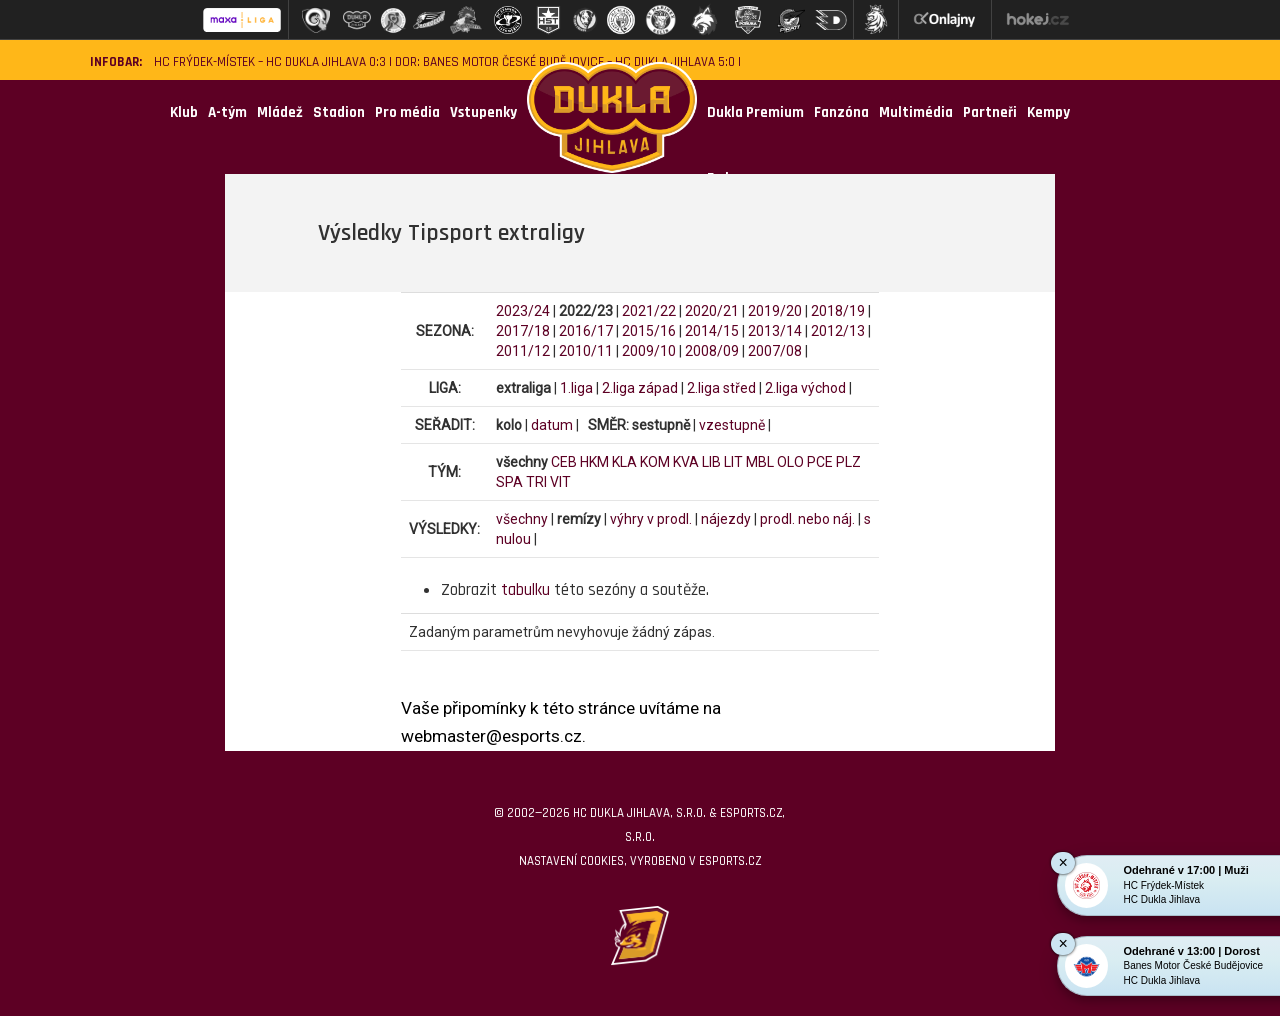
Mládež (280, 112)
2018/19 (838, 311)
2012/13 (838, 331)
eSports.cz (730, 861)
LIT (733, 462)
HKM (594, 462)
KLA (624, 462)
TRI (536, 482)
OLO (790, 462)
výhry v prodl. (651, 519)
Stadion (339, 112)
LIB (711, 462)
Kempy (1048, 112)
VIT (560, 482)
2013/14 (775, 331)
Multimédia (916, 112)
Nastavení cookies (571, 861)
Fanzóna (841, 112)
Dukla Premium (755, 112)
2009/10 (649, 351)
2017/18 (523, 331)
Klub (184, 112)
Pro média (407, 112)
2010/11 (586, 351)
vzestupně (732, 425)
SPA (509, 482)
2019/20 (775, 311)
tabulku (525, 590)
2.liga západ (640, 388)
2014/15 (712, 331)
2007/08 (775, 351)
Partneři (990, 112)
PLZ (848, 462)
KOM (655, 462)
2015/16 (649, 331)
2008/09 (712, 351)
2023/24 (523, 311)
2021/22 (649, 311)
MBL (760, 462)
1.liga (576, 388)
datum (552, 425)
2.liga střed (721, 388)
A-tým (227, 112)
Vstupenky (483, 112)
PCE (820, 462)
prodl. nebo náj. (807, 519)
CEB (564, 462)
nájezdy (726, 519)
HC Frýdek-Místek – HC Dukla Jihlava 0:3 (270, 62)
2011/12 (523, 351)
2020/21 (712, 311)
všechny (522, 519)
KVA (686, 462)
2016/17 (586, 331)
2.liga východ (805, 388)
